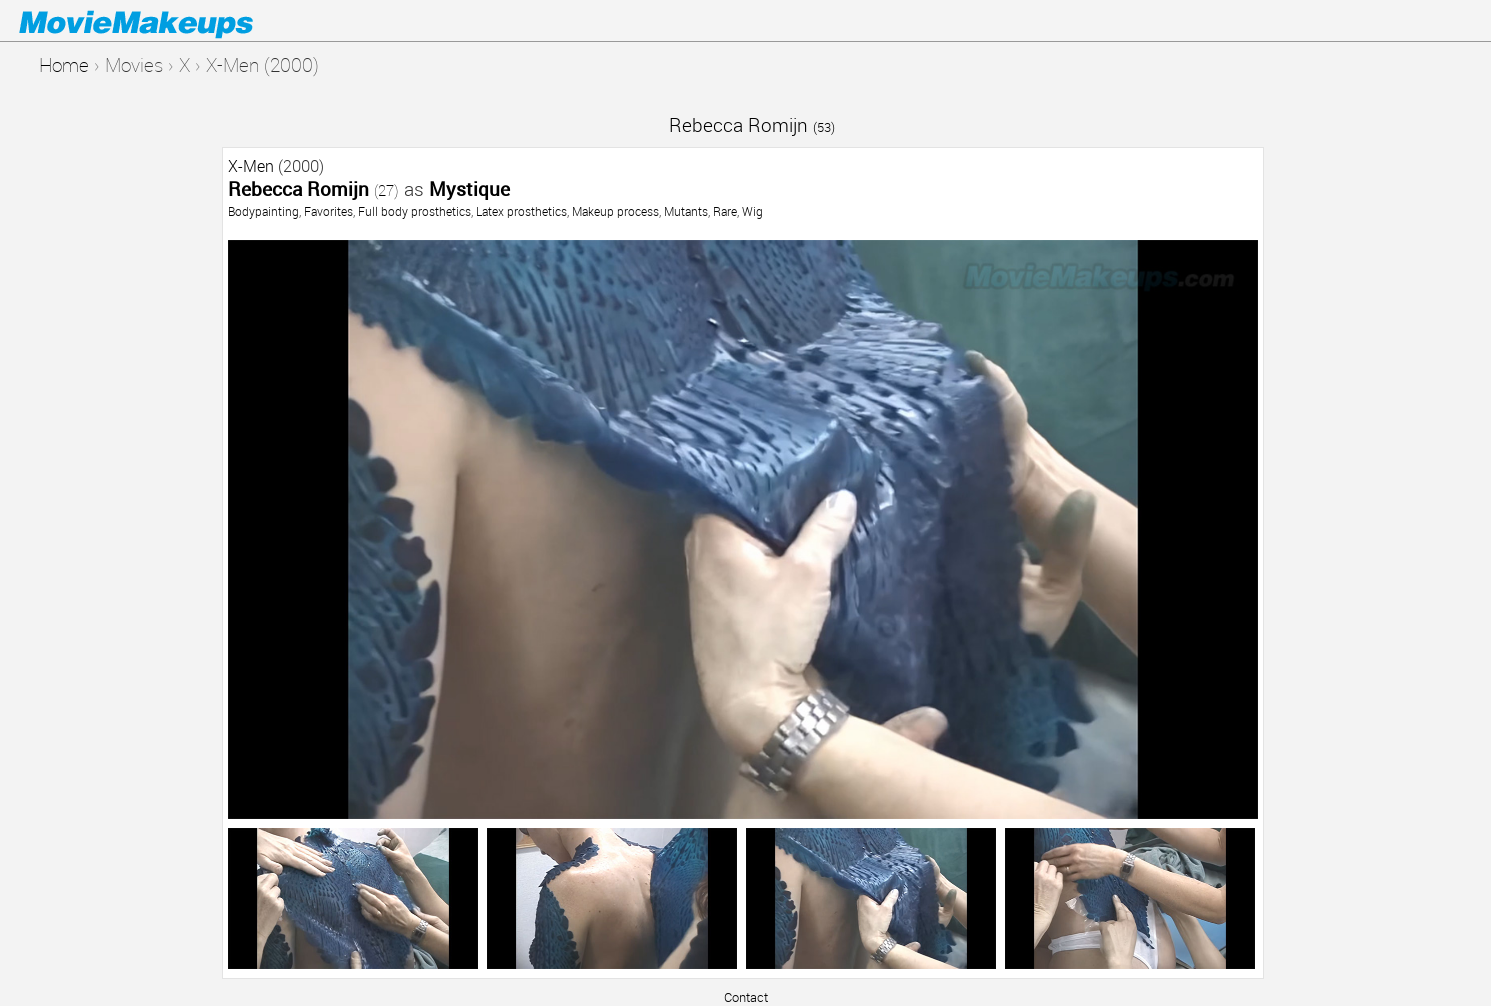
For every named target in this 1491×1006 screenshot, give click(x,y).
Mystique (469, 188)
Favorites (328, 211)
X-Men (251, 166)
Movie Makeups (165, 21)
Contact (746, 997)
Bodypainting (263, 211)
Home (64, 64)
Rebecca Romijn (752, 124)
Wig (752, 211)
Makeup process (615, 211)
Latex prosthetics (521, 211)
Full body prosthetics (414, 211)
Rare (725, 211)
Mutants (686, 211)
